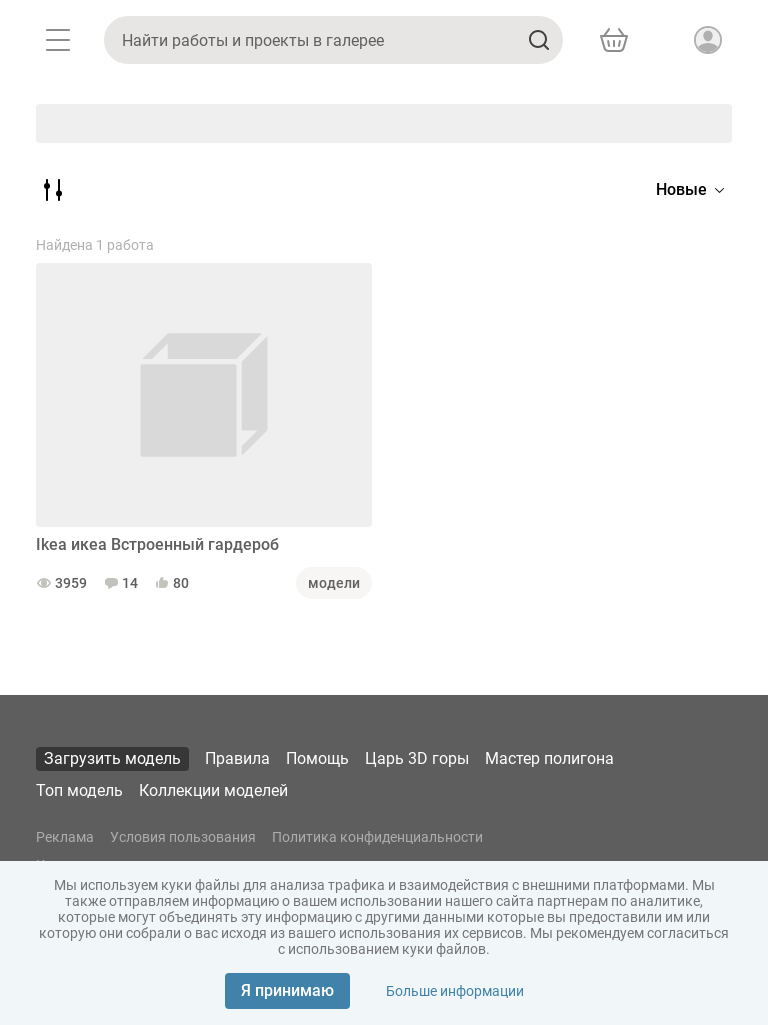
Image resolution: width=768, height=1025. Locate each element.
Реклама (65, 837)
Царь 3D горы (417, 758)
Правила (237, 758)
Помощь (317, 758)
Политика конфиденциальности (377, 837)
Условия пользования (183, 837)
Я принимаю (287, 990)
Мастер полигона (549, 758)
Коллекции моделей (213, 790)
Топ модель (79, 790)
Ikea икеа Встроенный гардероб (157, 544)
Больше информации (455, 991)
